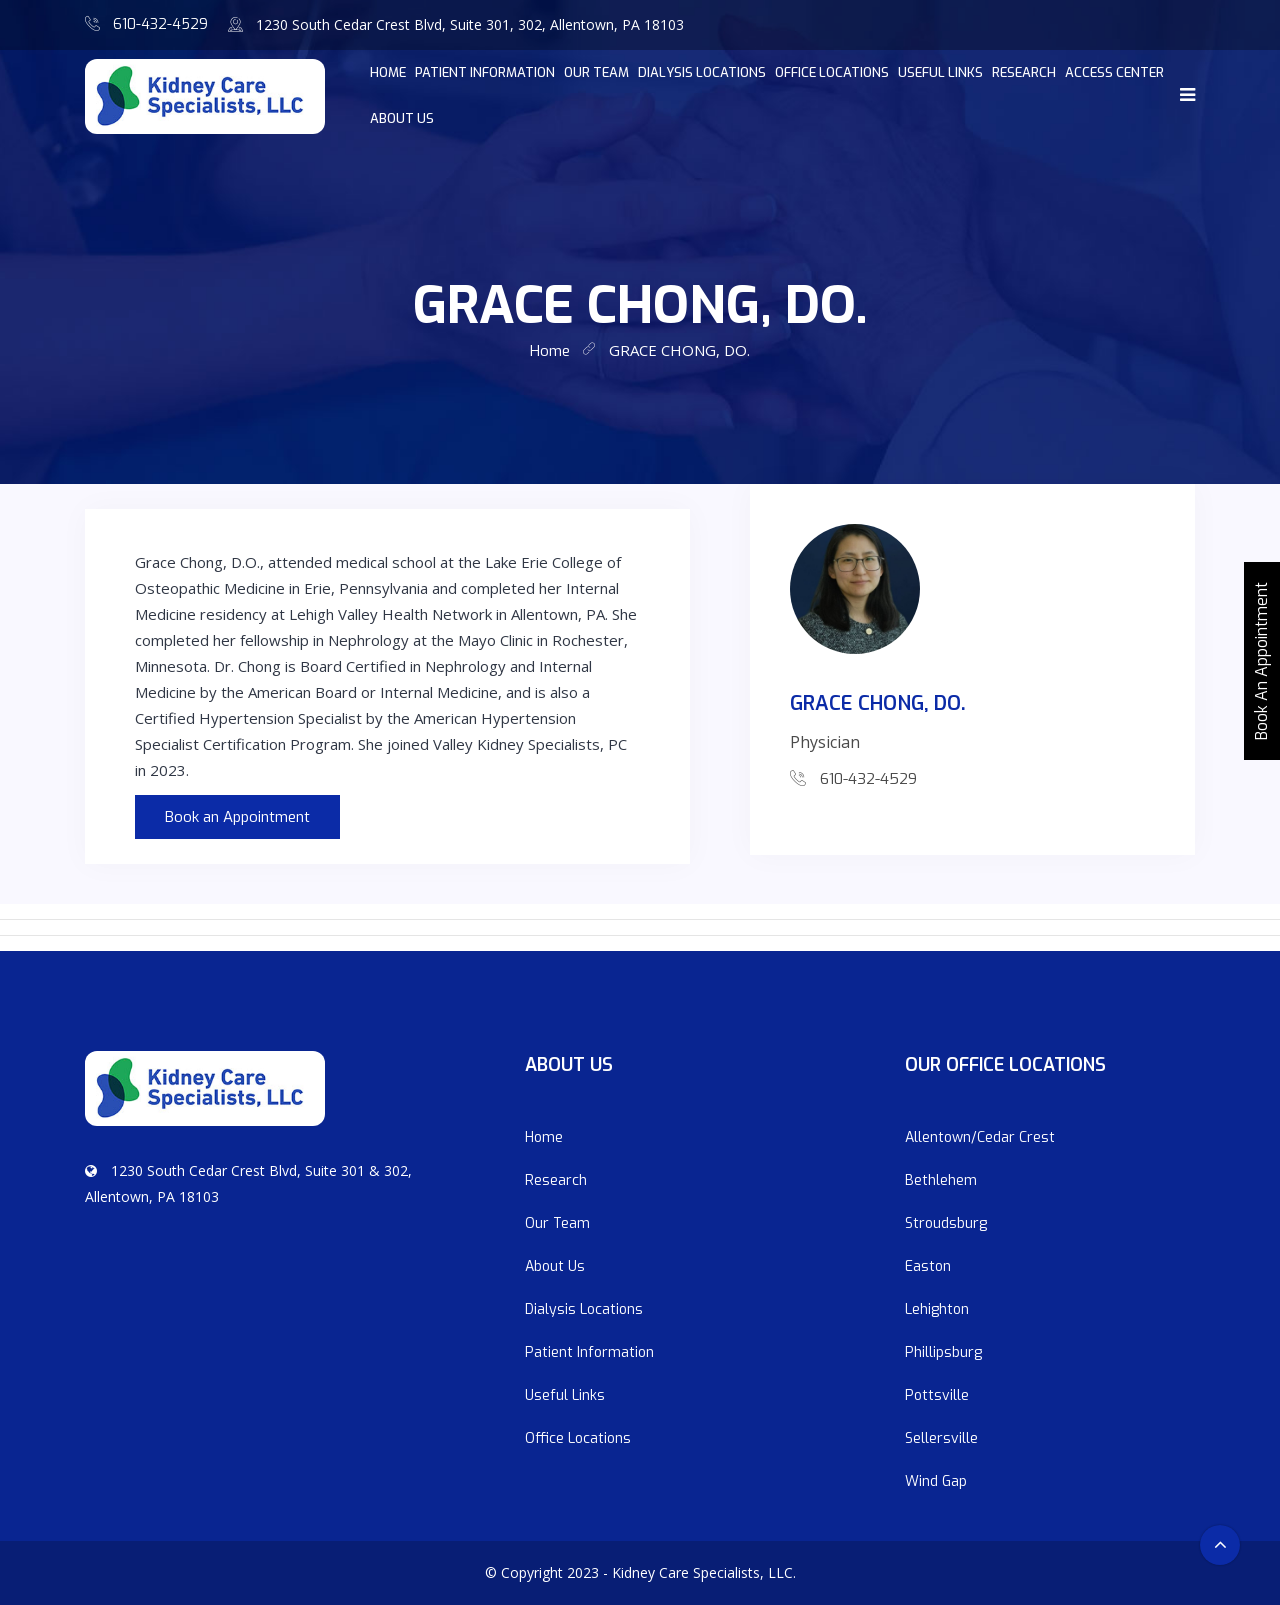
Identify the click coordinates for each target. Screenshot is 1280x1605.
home (388, 72)
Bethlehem (941, 1180)
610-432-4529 (160, 24)
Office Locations (832, 72)
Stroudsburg (946, 1223)
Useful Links (940, 72)
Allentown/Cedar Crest (980, 1137)
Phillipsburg (943, 1352)
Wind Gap (936, 1481)
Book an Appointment (237, 817)
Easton (928, 1266)
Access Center (1114, 72)
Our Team (596, 72)
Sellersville (941, 1438)
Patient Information (485, 72)
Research (1024, 72)
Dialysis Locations (702, 72)
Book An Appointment (1261, 661)
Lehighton (937, 1309)
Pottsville (937, 1395)
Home (544, 1137)
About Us (402, 118)
